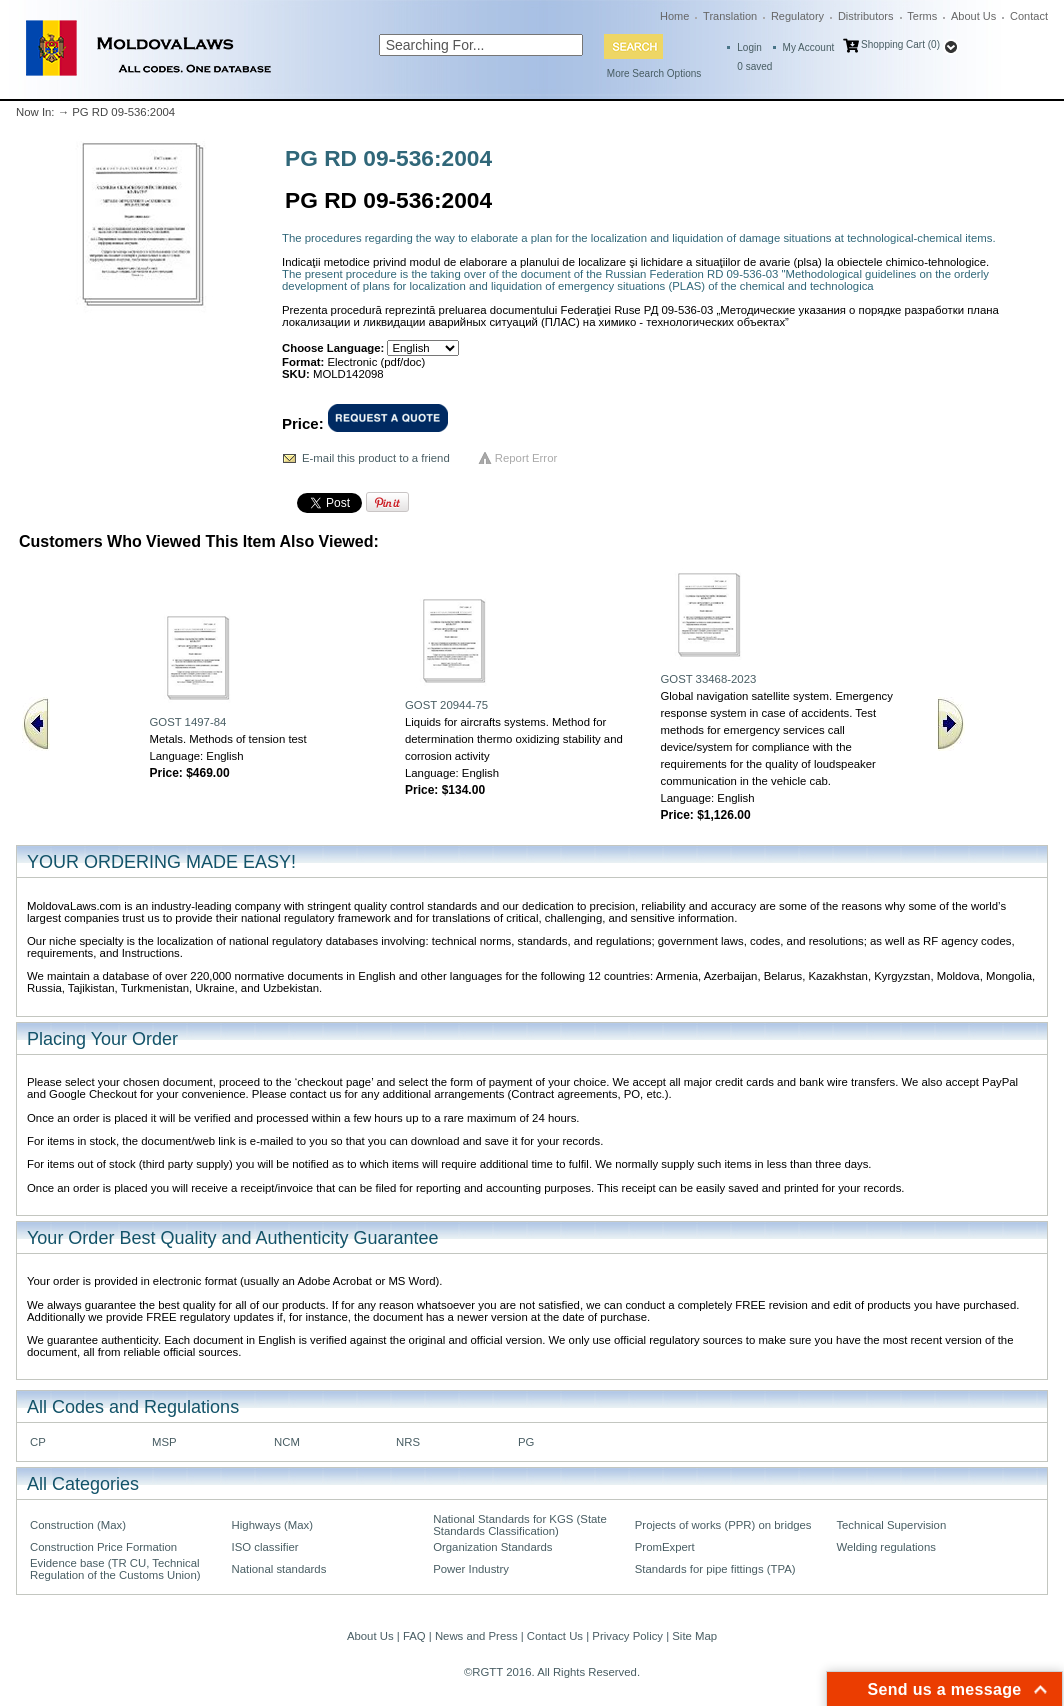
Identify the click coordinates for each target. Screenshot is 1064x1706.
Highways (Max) (272, 1525)
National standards (279, 1569)
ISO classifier (265, 1547)
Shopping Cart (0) (900, 44)
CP (38, 1442)
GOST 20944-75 (446, 705)
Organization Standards (492, 1547)
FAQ (414, 1636)
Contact (1029, 16)
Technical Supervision (891, 1525)
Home (674, 16)
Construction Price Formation (103, 1547)
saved (754, 66)
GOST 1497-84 (187, 722)
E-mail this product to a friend (376, 458)
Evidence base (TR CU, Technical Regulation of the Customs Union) (115, 1569)
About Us (973, 16)
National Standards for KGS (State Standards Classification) (520, 1525)
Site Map (694, 1636)
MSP (164, 1442)
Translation (730, 16)
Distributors (866, 16)
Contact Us (555, 1636)
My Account (809, 47)
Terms (922, 16)
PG (526, 1442)
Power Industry (471, 1569)
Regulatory (797, 16)
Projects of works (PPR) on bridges (723, 1525)
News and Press (476, 1636)
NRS (408, 1442)
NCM (287, 1442)
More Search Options (654, 73)
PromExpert (665, 1547)
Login (749, 47)
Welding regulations (886, 1547)
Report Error (526, 458)
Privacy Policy (627, 1636)
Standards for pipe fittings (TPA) (715, 1569)
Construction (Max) (78, 1525)
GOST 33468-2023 (708, 679)
